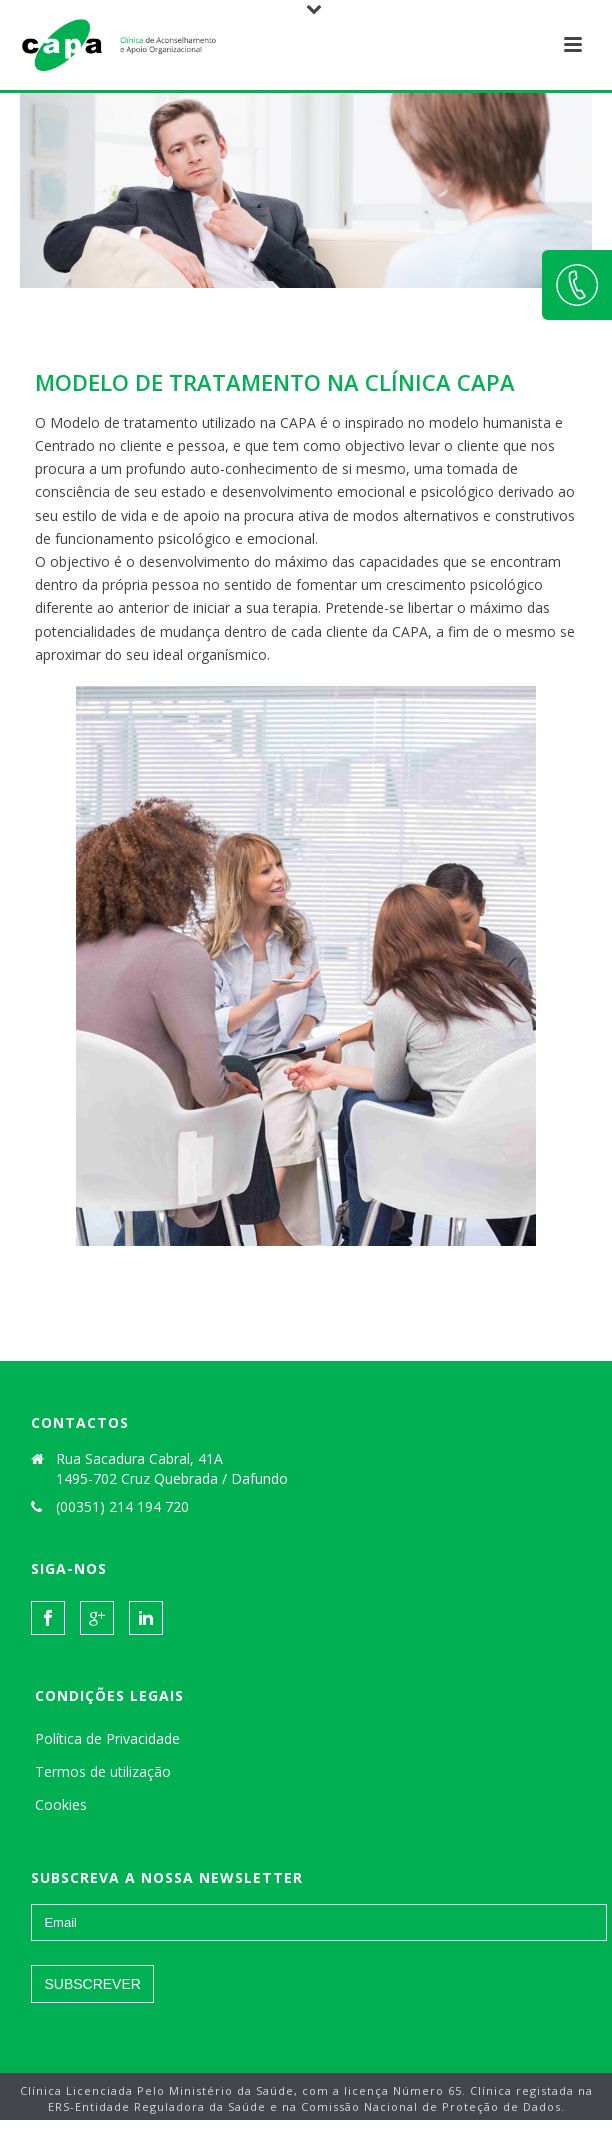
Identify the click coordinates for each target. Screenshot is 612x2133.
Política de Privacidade (107, 1738)
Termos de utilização (103, 1771)
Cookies (61, 1804)
